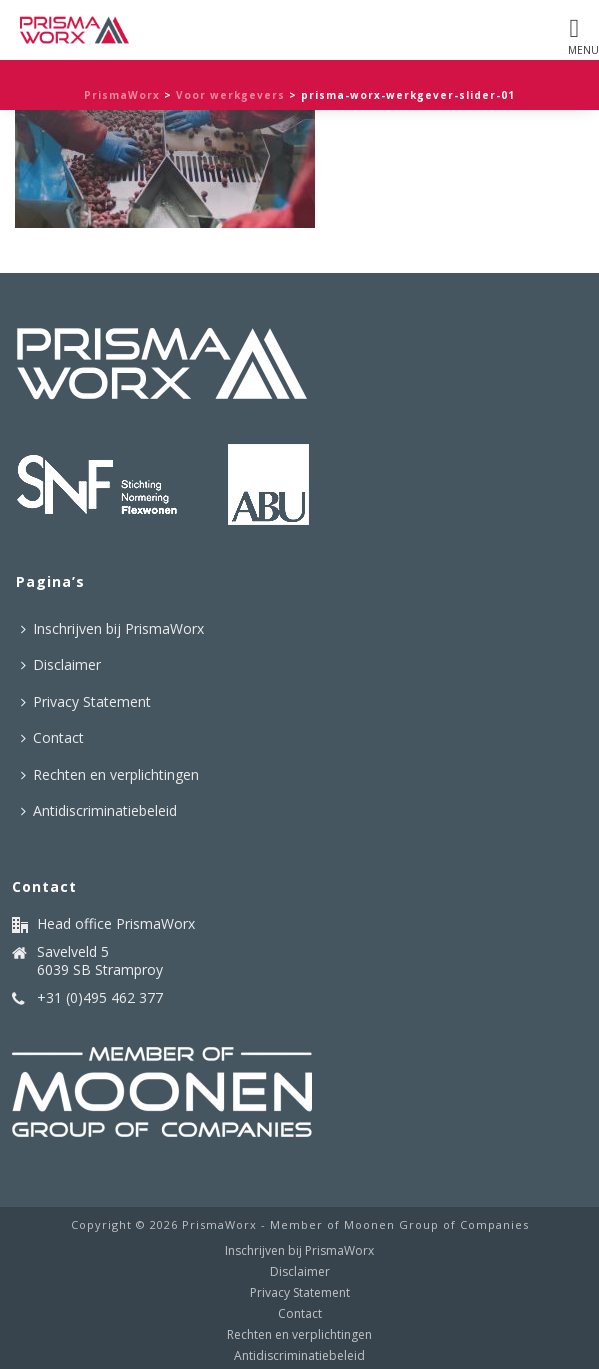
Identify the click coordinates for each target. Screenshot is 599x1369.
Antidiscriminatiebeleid (99, 810)
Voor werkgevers (230, 95)
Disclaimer (61, 664)
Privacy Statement (86, 701)
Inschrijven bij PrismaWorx (112, 628)
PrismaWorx (122, 95)
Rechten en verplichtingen (110, 774)
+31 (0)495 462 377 (100, 998)
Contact (52, 737)
